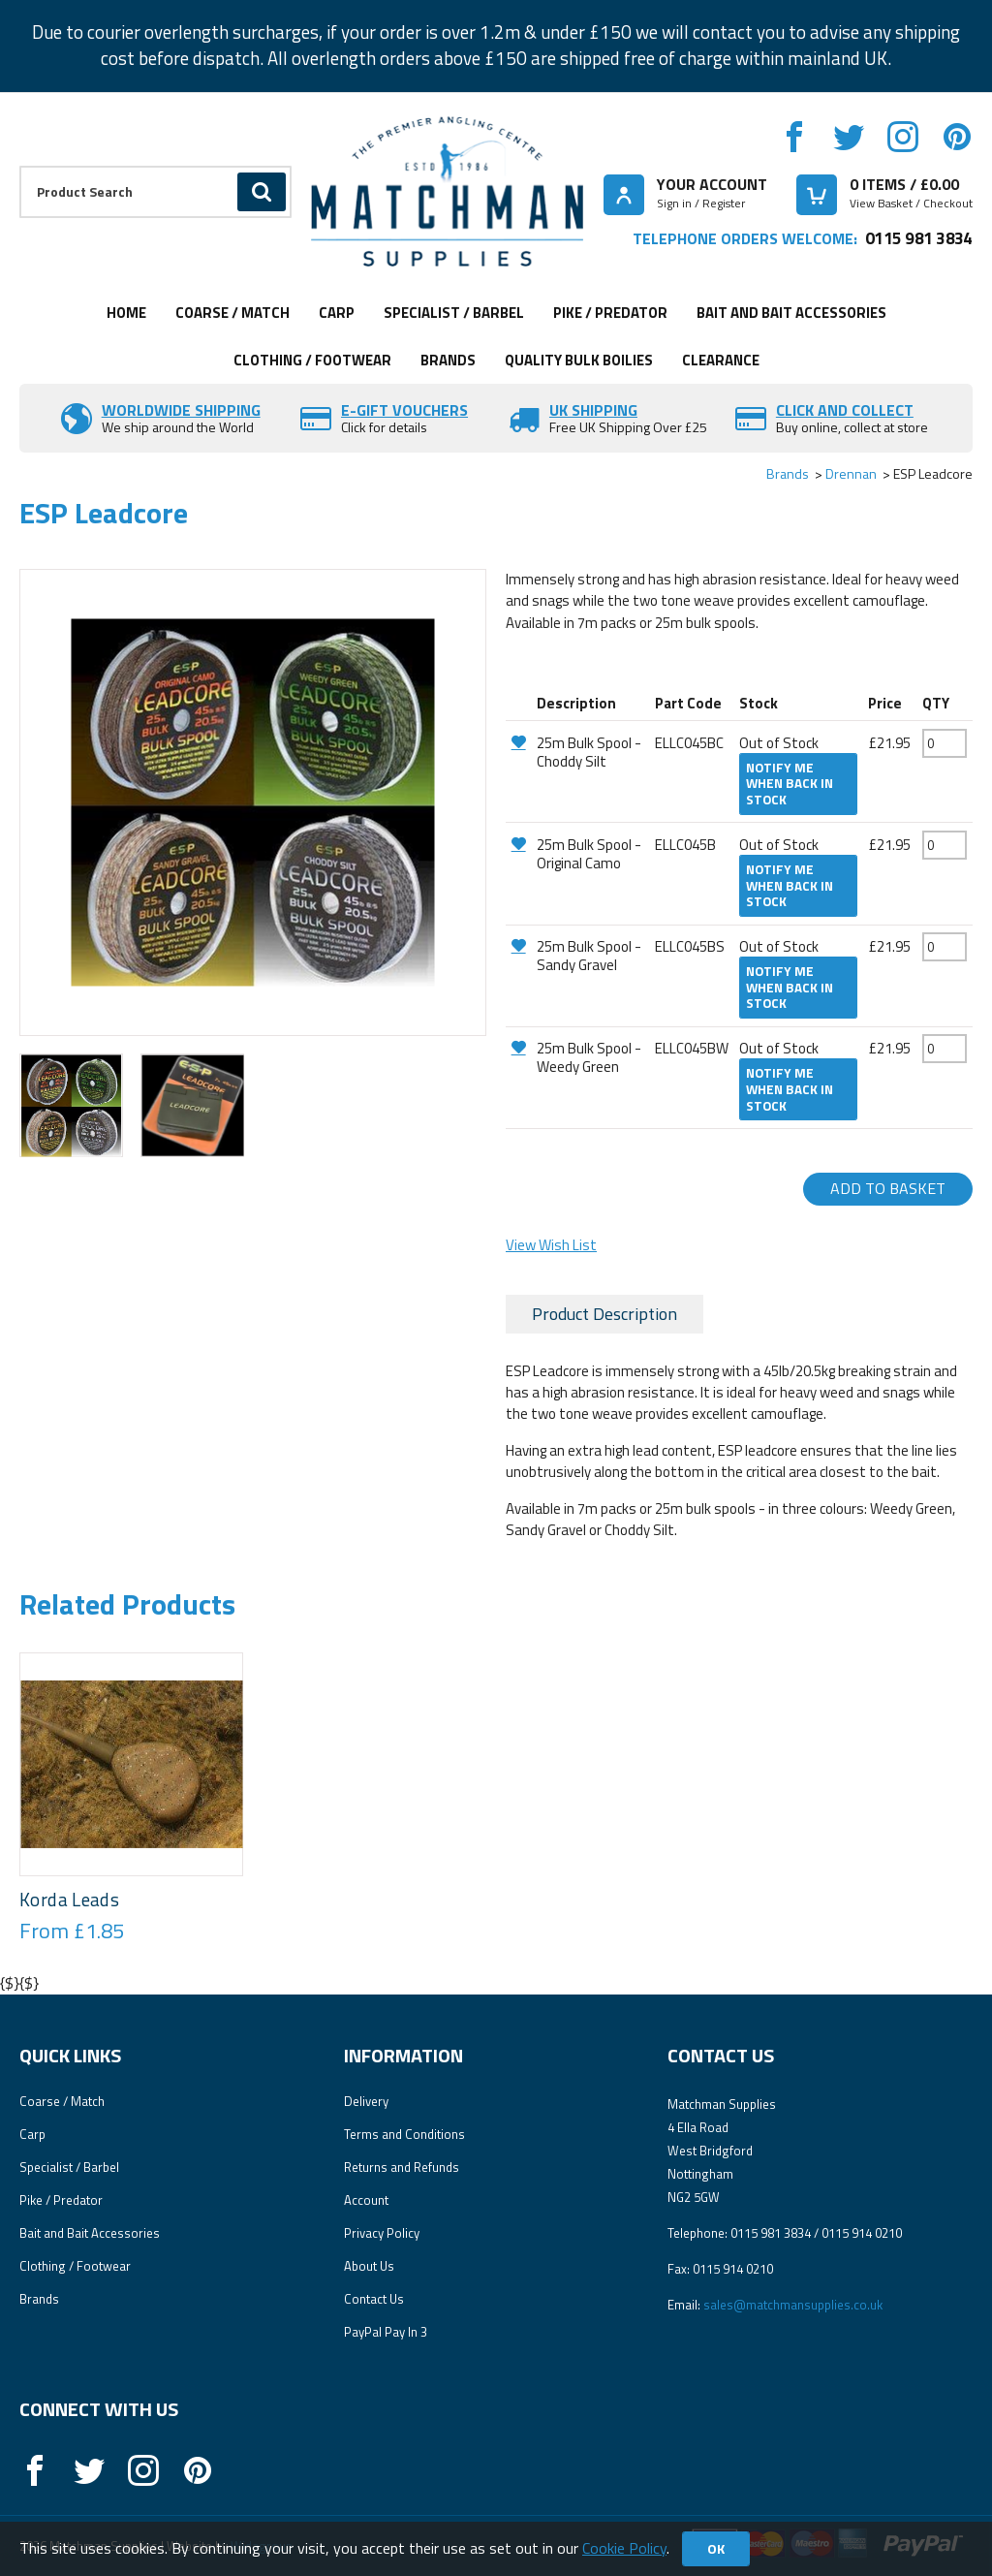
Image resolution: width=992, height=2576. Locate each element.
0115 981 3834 (919, 238)
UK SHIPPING (593, 410)
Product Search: (19, 166)
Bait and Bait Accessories (791, 312)
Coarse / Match (232, 312)
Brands (448, 360)
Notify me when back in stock (789, 784)
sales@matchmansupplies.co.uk (793, 2304)
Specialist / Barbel (454, 312)
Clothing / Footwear (312, 360)
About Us (369, 2266)
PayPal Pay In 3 (385, 2331)
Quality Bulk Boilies (579, 360)
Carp (337, 312)
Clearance (721, 360)
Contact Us (374, 2299)
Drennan (851, 473)
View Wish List (551, 1245)
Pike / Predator (610, 312)
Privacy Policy (381, 2233)
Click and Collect (845, 410)
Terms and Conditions (404, 2134)
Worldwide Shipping (181, 410)
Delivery (366, 2101)
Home (126, 312)
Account (366, 2200)
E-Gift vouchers (404, 410)
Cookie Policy (624, 2548)
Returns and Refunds (401, 2167)
